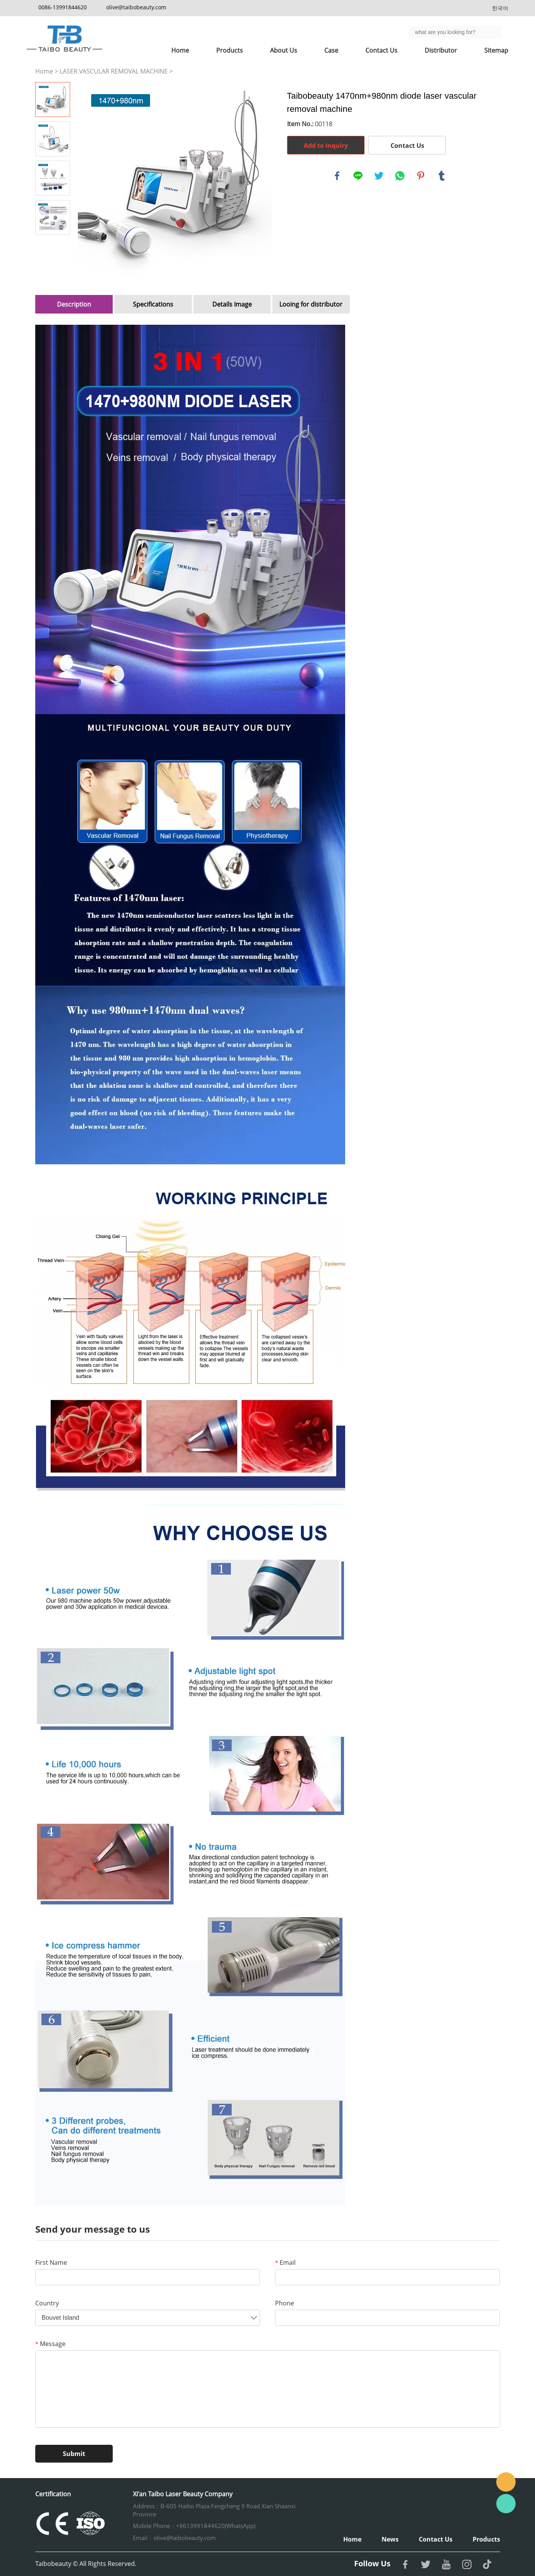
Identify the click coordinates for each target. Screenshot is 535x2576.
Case (331, 50)
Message (50, 2343)
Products (229, 50)
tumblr (441, 176)
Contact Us (381, 50)
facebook (337, 176)
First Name (51, 2262)
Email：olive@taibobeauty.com (174, 2538)
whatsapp (400, 176)
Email (285, 2262)
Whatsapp (506, 2503)
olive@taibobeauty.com (136, 7)
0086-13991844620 (62, 7)
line (358, 176)
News (390, 2539)
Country (47, 2303)
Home (180, 50)
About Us (283, 50)
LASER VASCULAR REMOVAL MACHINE (114, 71)
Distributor (441, 50)
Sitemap (496, 50)
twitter (379, 176)
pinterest (421, 176)
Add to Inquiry (326, 145)
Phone (284, 2303)
